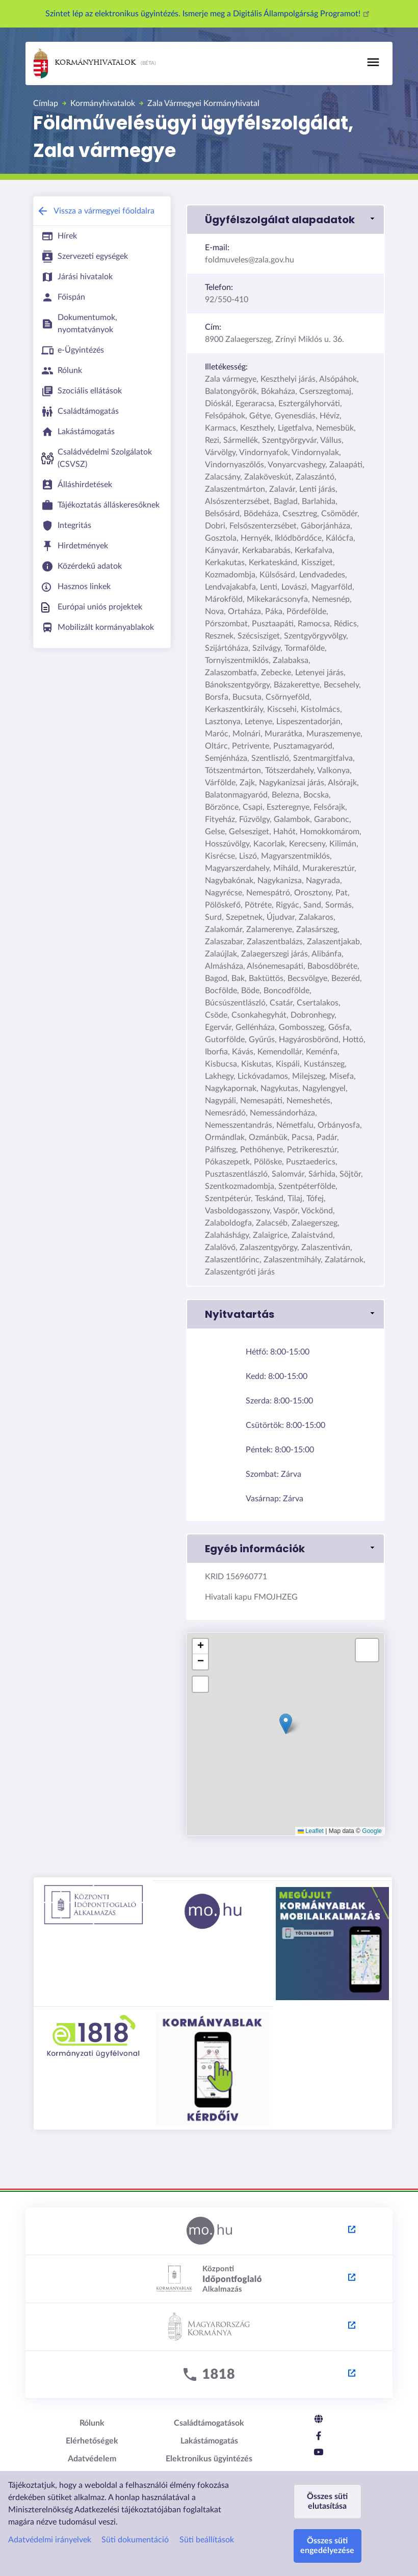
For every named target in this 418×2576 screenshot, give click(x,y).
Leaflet (311, 1831)
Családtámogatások (209, 2423)
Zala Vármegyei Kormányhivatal (203, 103)
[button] (285, 219)
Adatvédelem (92, 2459)
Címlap (45, 103)
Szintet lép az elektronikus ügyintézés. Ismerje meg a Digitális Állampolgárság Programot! (209, 14)
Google (372, 1831)
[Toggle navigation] (373, 62)
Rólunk (92, 2423)
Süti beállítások (206, 2540)
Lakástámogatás (209, 2441)
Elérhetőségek (92, 2441)
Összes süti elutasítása (327, 2501)
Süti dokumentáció (135, 2540)
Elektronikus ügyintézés (209, 2459)
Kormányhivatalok (85, 63)
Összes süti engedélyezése (327, 2546)
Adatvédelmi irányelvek (49, 2540)
